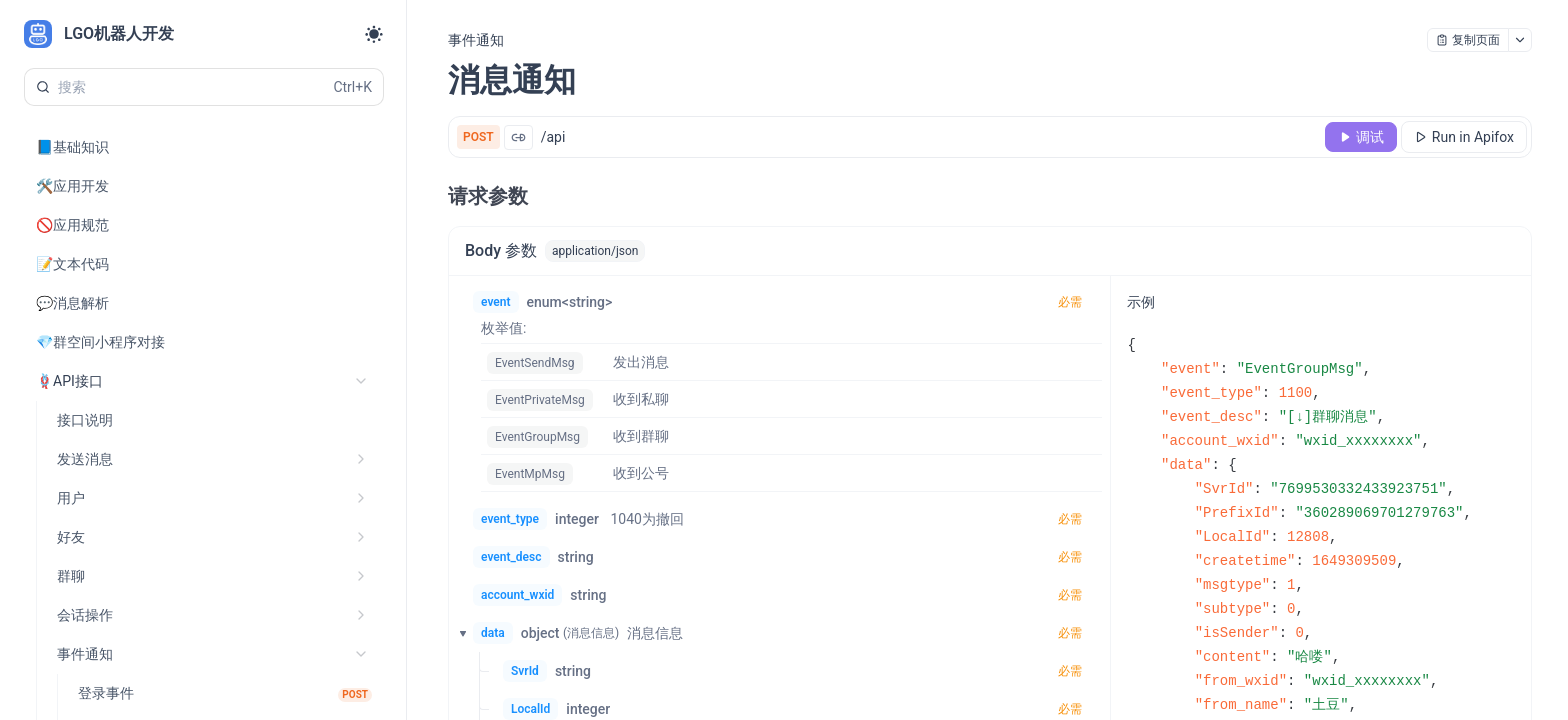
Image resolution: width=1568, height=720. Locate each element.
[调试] (1361, 137)
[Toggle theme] (374, 34)
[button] (457, 633)
